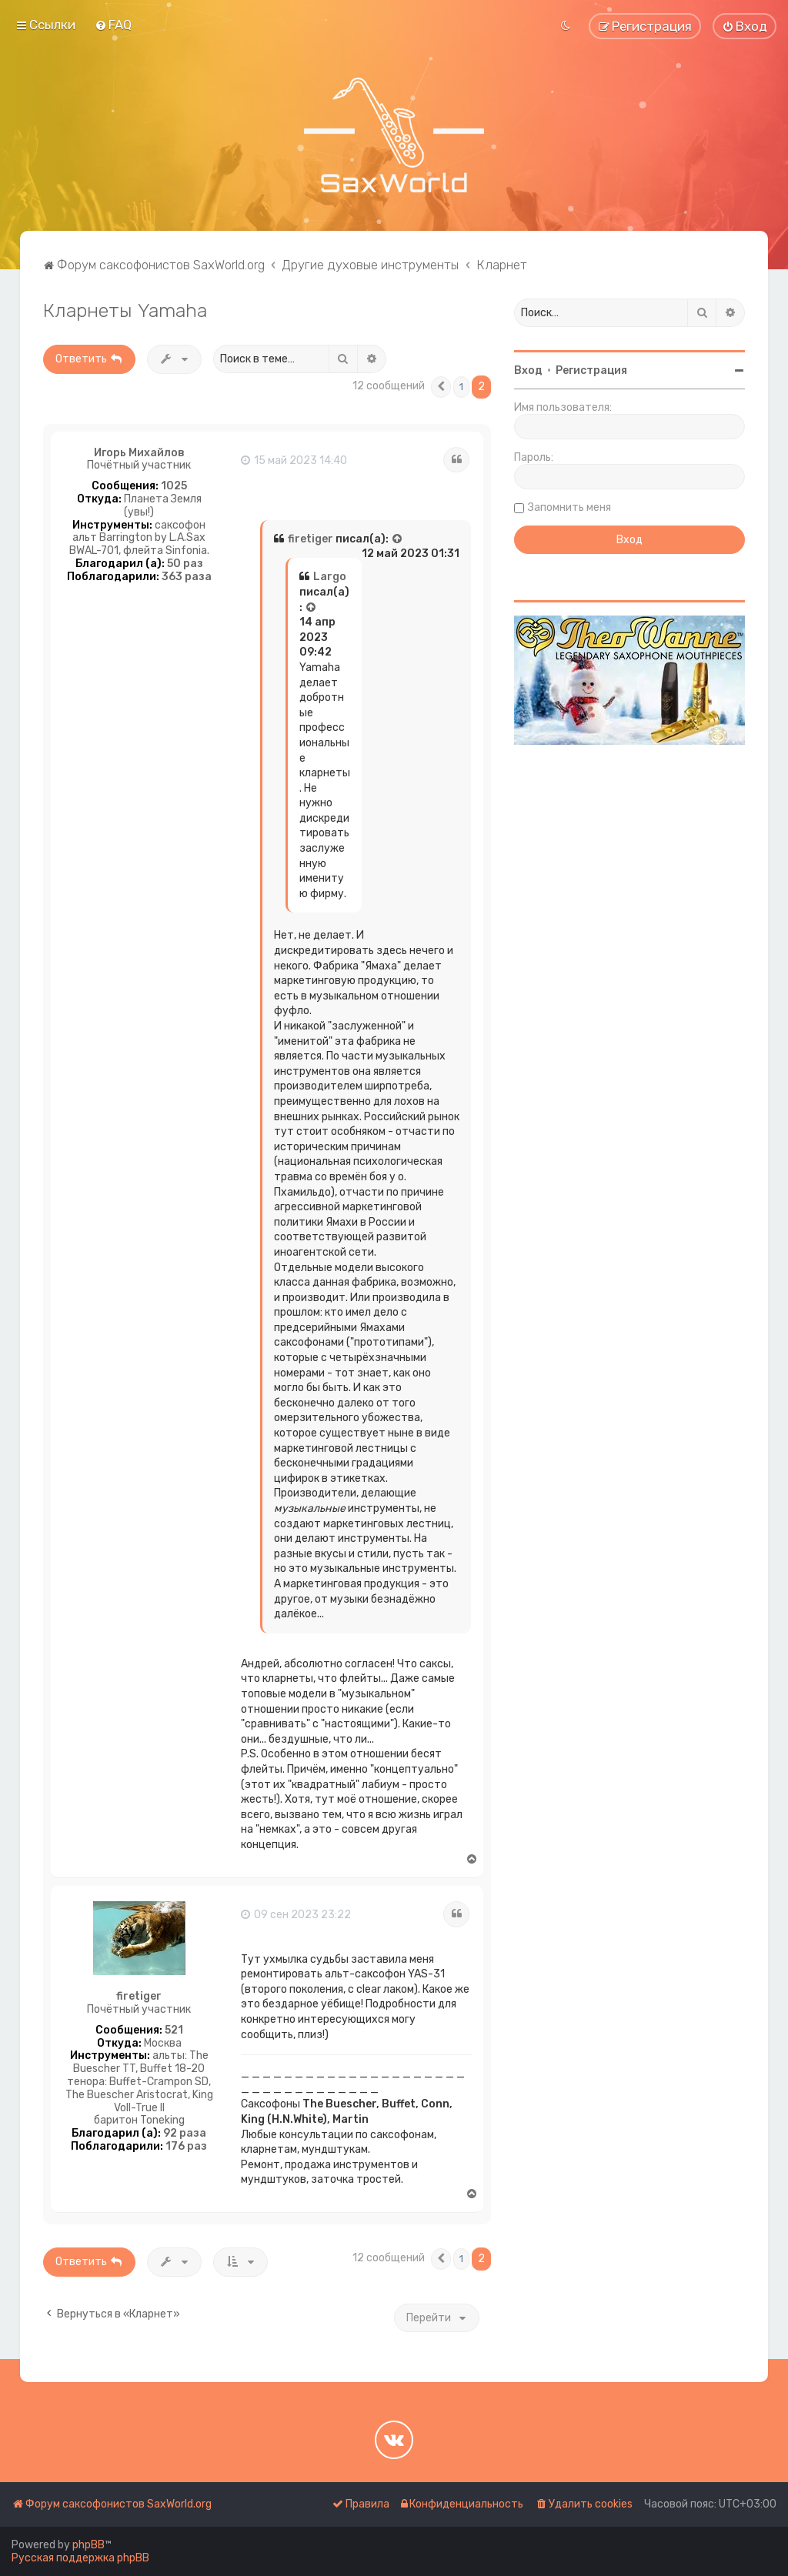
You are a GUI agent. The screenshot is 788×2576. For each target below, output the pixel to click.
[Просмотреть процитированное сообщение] (398, 539)
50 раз (185, 564)
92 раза (184, 2133)
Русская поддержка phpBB (80, 2557)
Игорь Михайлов (139, 453)
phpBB (88, 2544)
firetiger (310, 539)
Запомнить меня (569, 507)
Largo (329, 576)
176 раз (186, 2147)
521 (174, 2030)
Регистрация (591, 370)
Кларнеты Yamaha (125, 310)
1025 (174, 486)
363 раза (187, 577)
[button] (441, 387)
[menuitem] (113, 24)
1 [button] (461, 386)
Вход (528, 370)
